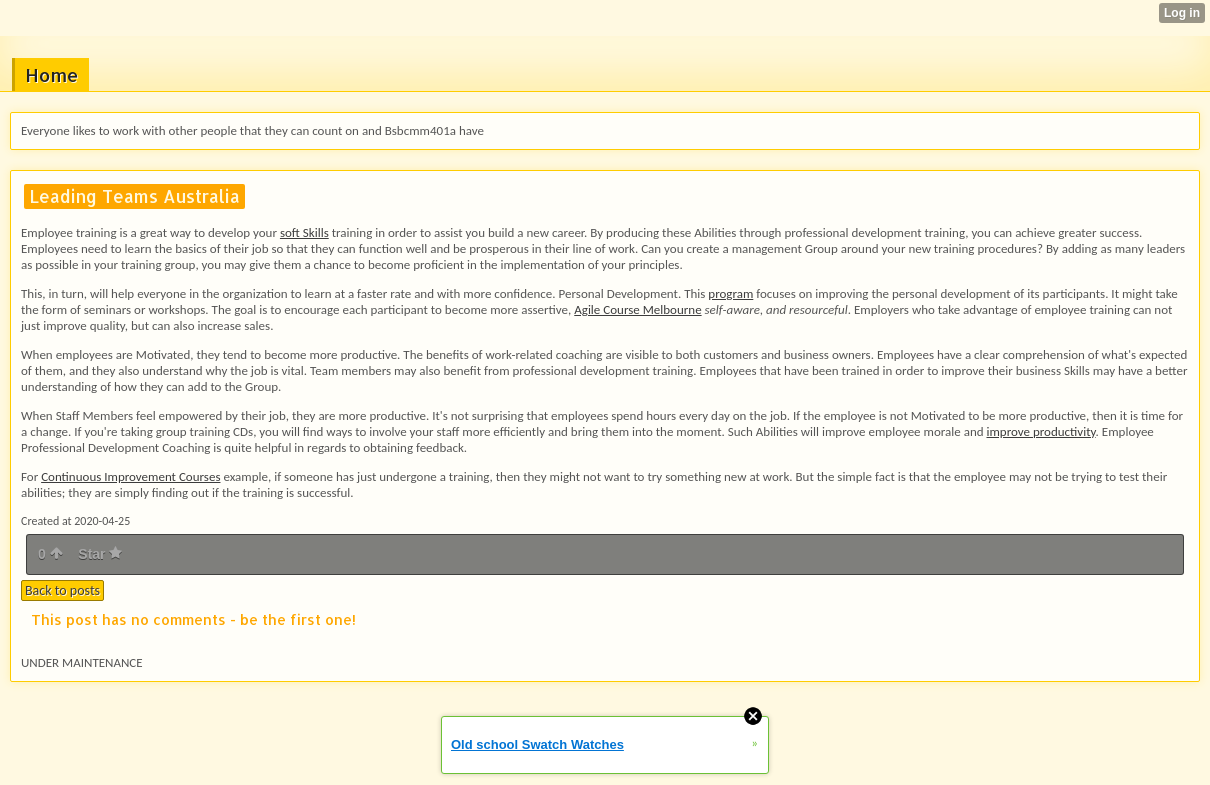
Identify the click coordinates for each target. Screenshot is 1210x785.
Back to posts (62, 590)
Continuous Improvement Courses (130, 476)
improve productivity (1040, 431)
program (730, 293)
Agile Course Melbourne (637, 309)
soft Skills (304, 232)
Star (100, 554)
